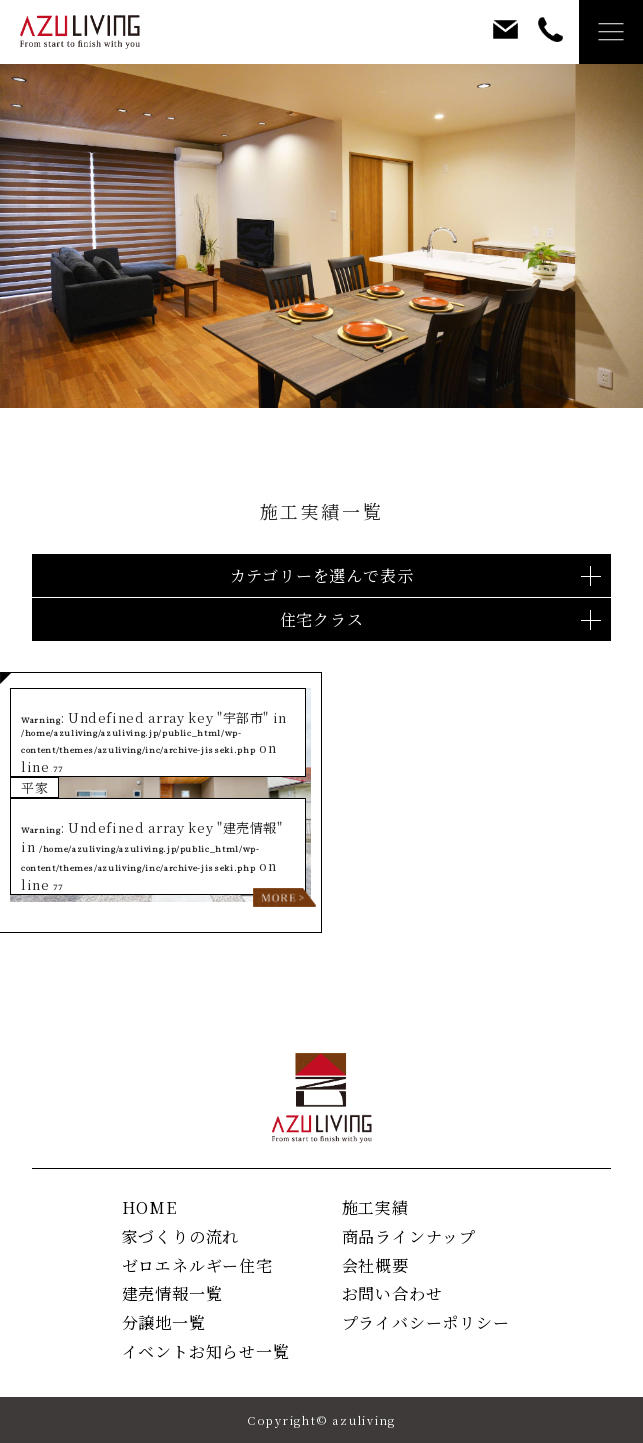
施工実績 (375, 1207)
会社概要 (375, 1265)
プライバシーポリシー (426, 1322)
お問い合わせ (392, 1293)
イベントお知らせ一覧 (206, 1351)
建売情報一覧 (172, 1293)
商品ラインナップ (409, 1236)
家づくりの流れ (181, 1236)
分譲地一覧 (164, 1322)
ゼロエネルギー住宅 (197, 1265)
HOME (149, 1207)
